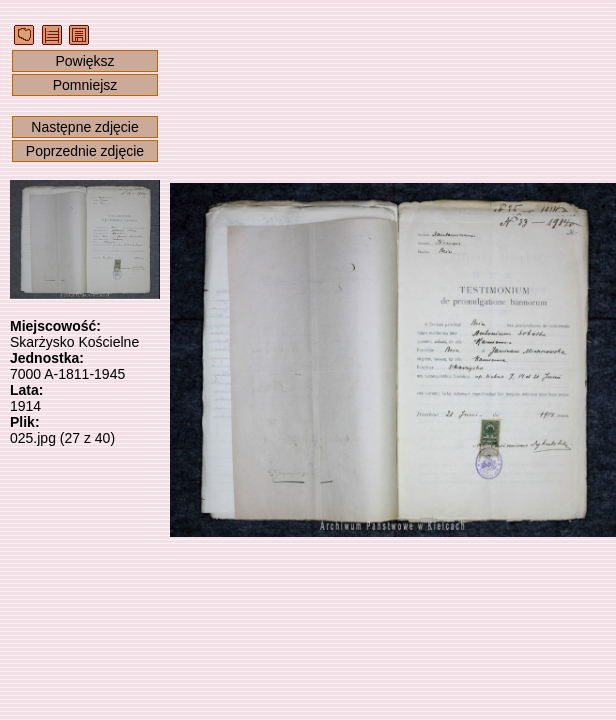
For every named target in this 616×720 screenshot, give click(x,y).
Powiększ (84, 61)
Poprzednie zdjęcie (85, 151)
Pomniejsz (85, 85)
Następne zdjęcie (84, 127)
